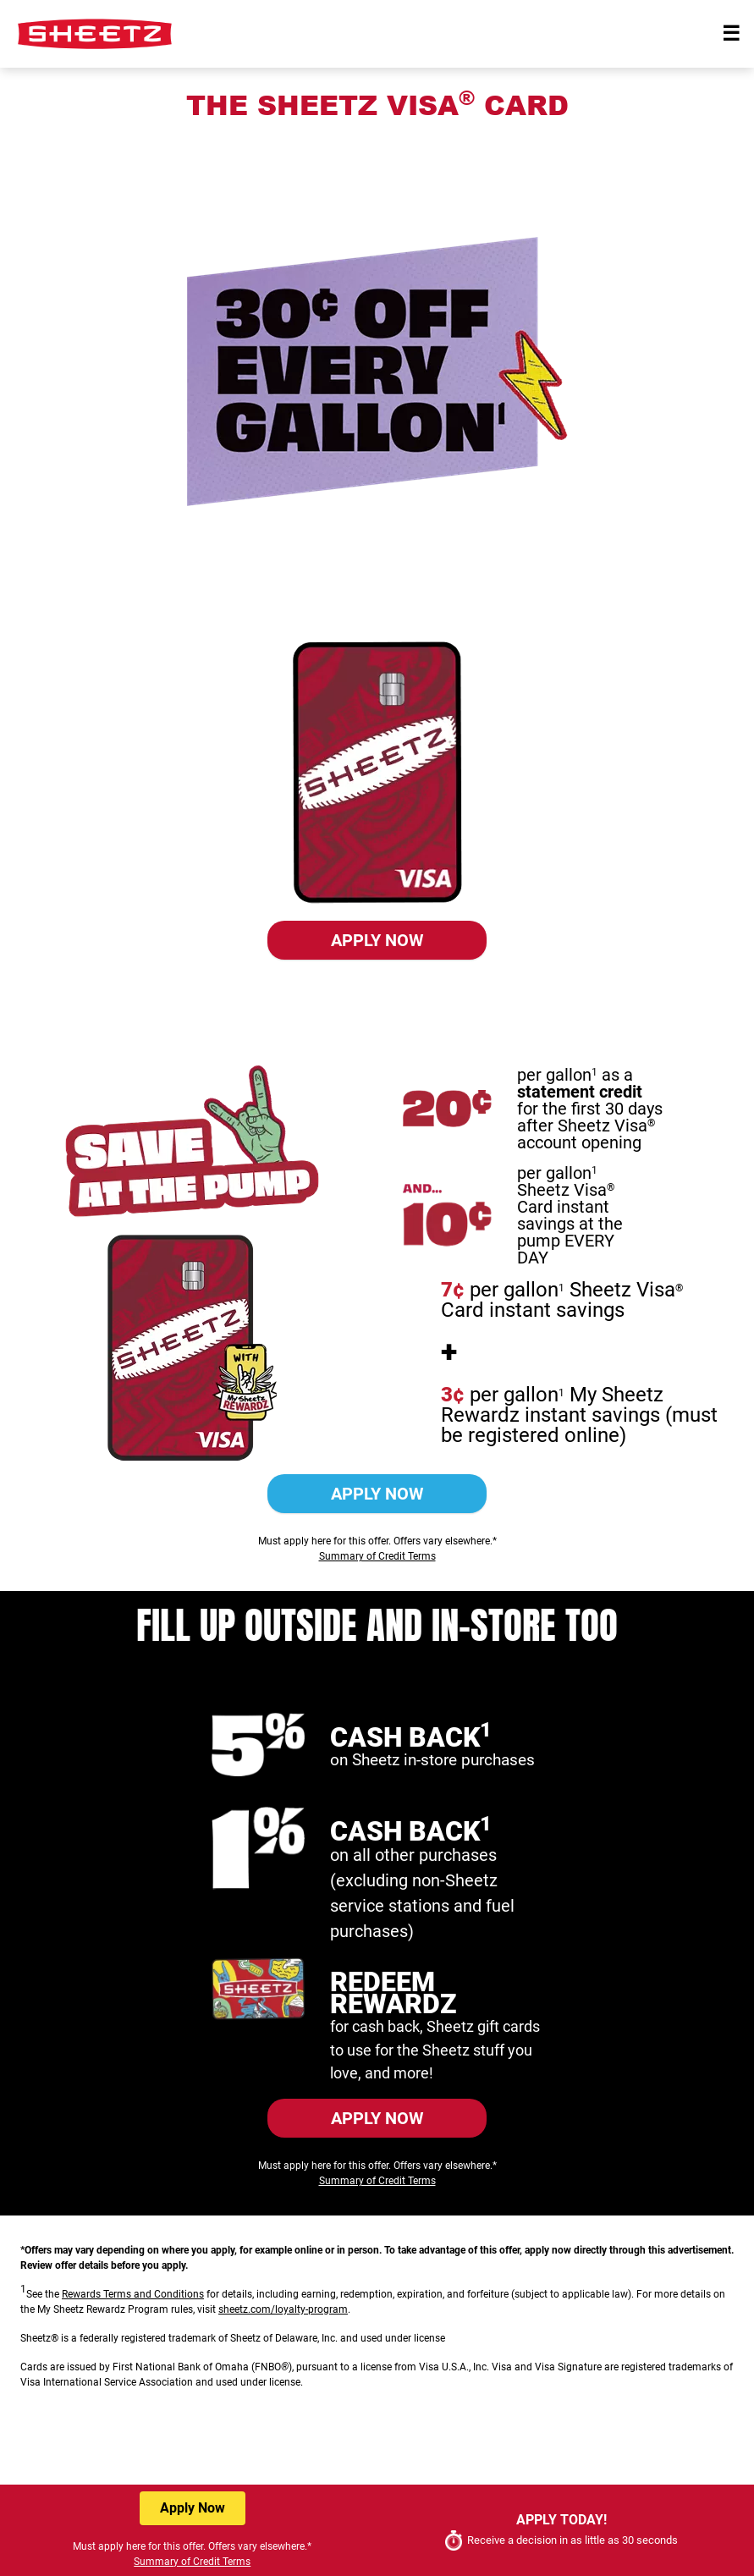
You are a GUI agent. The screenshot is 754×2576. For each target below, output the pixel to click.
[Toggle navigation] (731, 34)
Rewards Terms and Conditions (133, 2294)
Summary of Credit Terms (377, 1003)
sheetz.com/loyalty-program (283, 2309)
